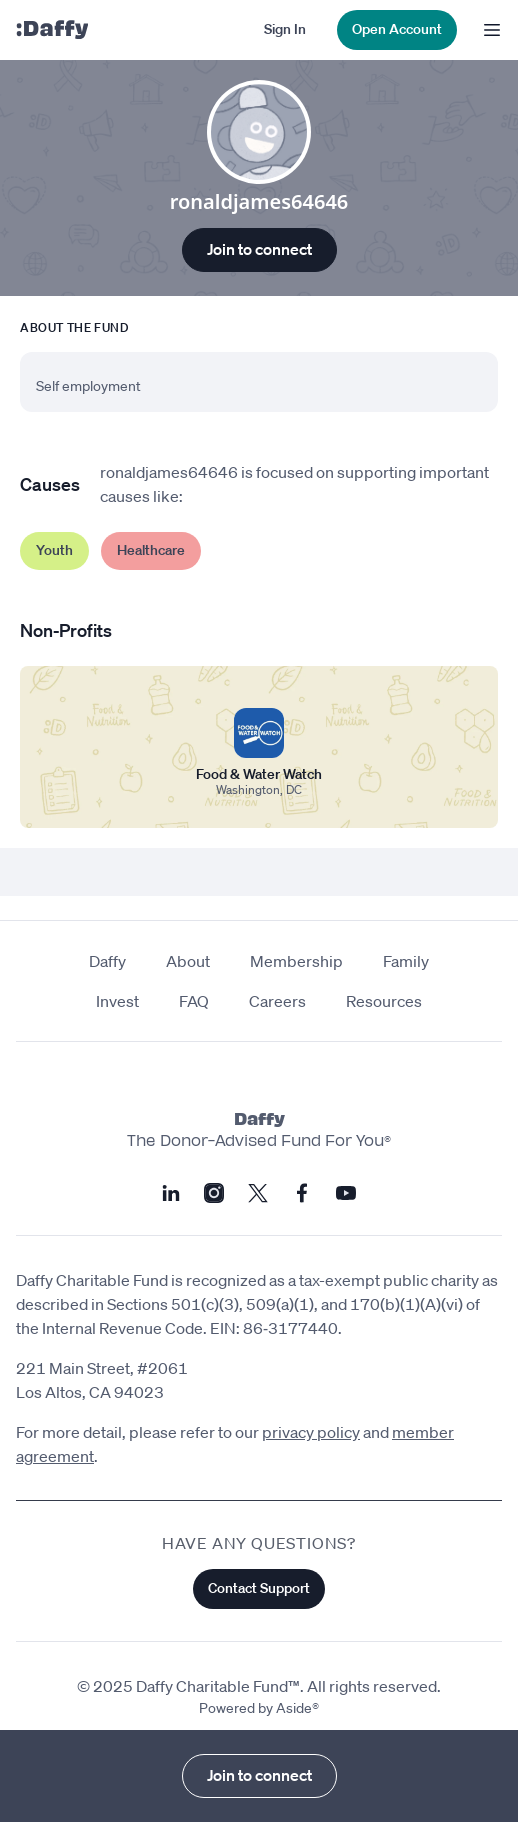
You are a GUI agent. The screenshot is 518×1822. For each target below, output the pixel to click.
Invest (117, 1001)
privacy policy (311, 1432)
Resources (384, 1001)
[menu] (487, 30)
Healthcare (151, 550)
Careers (277, 1001)
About (188, 961)
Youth (54, 550)
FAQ (194, 1001)
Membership (296, 961)
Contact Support (259, 1588)
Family (406, 961)
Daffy (107, 961)
